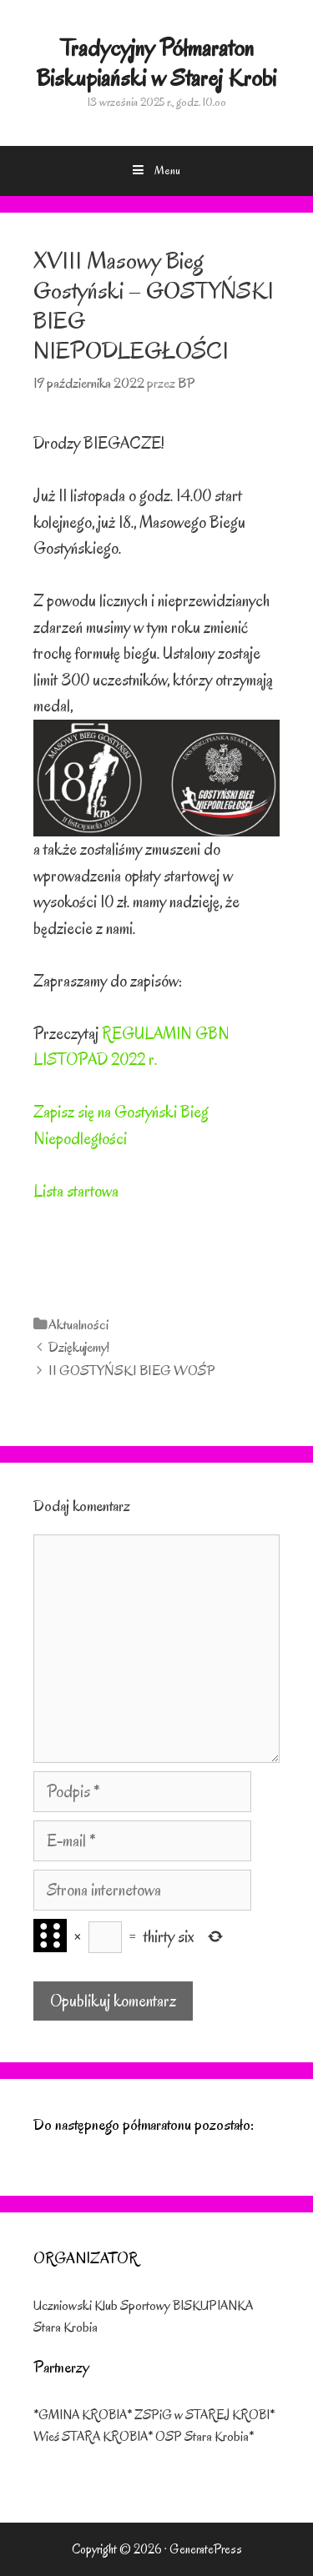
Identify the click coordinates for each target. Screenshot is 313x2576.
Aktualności (78, 1324)
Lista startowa (76, 1191)
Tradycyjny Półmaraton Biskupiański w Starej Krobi (156, 63)
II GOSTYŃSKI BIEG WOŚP (131, 1370)
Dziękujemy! (78, 1347)
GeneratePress (205, 2549)
